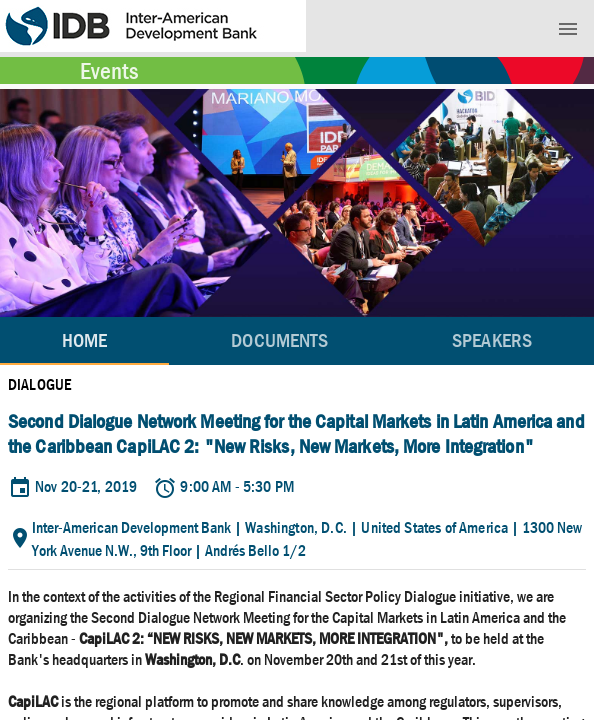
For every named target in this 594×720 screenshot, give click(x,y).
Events (109, 71)
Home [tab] (84, 340)
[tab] (279, 341)
